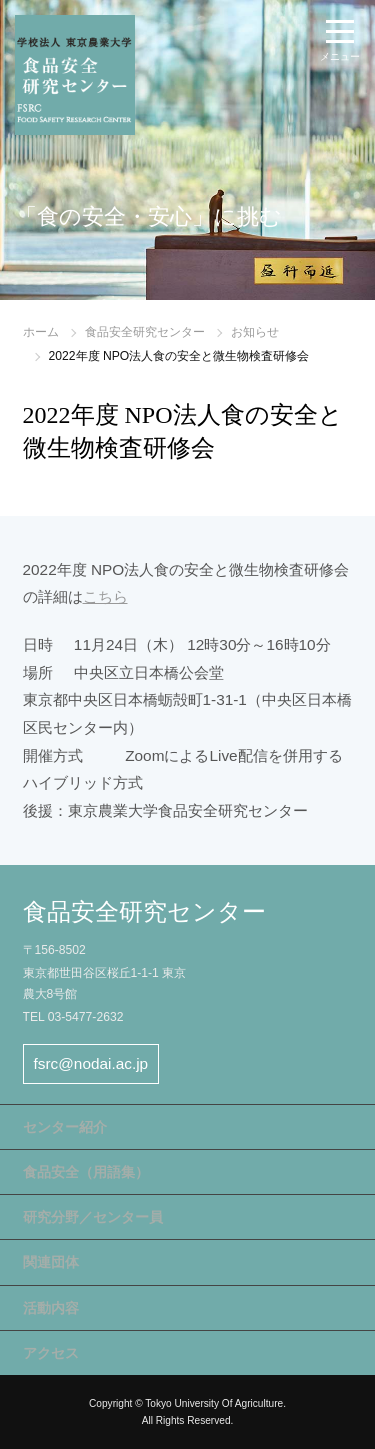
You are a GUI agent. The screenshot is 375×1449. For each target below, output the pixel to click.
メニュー (340, 56)
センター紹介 (65, 1127)
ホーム (41, 332)
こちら (105, 596)
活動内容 (51, 1308)
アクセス (51, 1353)
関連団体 (51, 1262)
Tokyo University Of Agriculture (214, 1403)
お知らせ (255, 332)
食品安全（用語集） (86, 1172)
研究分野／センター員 (93, 1217)
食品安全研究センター (145, 332)
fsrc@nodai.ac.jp (91, 1063)
